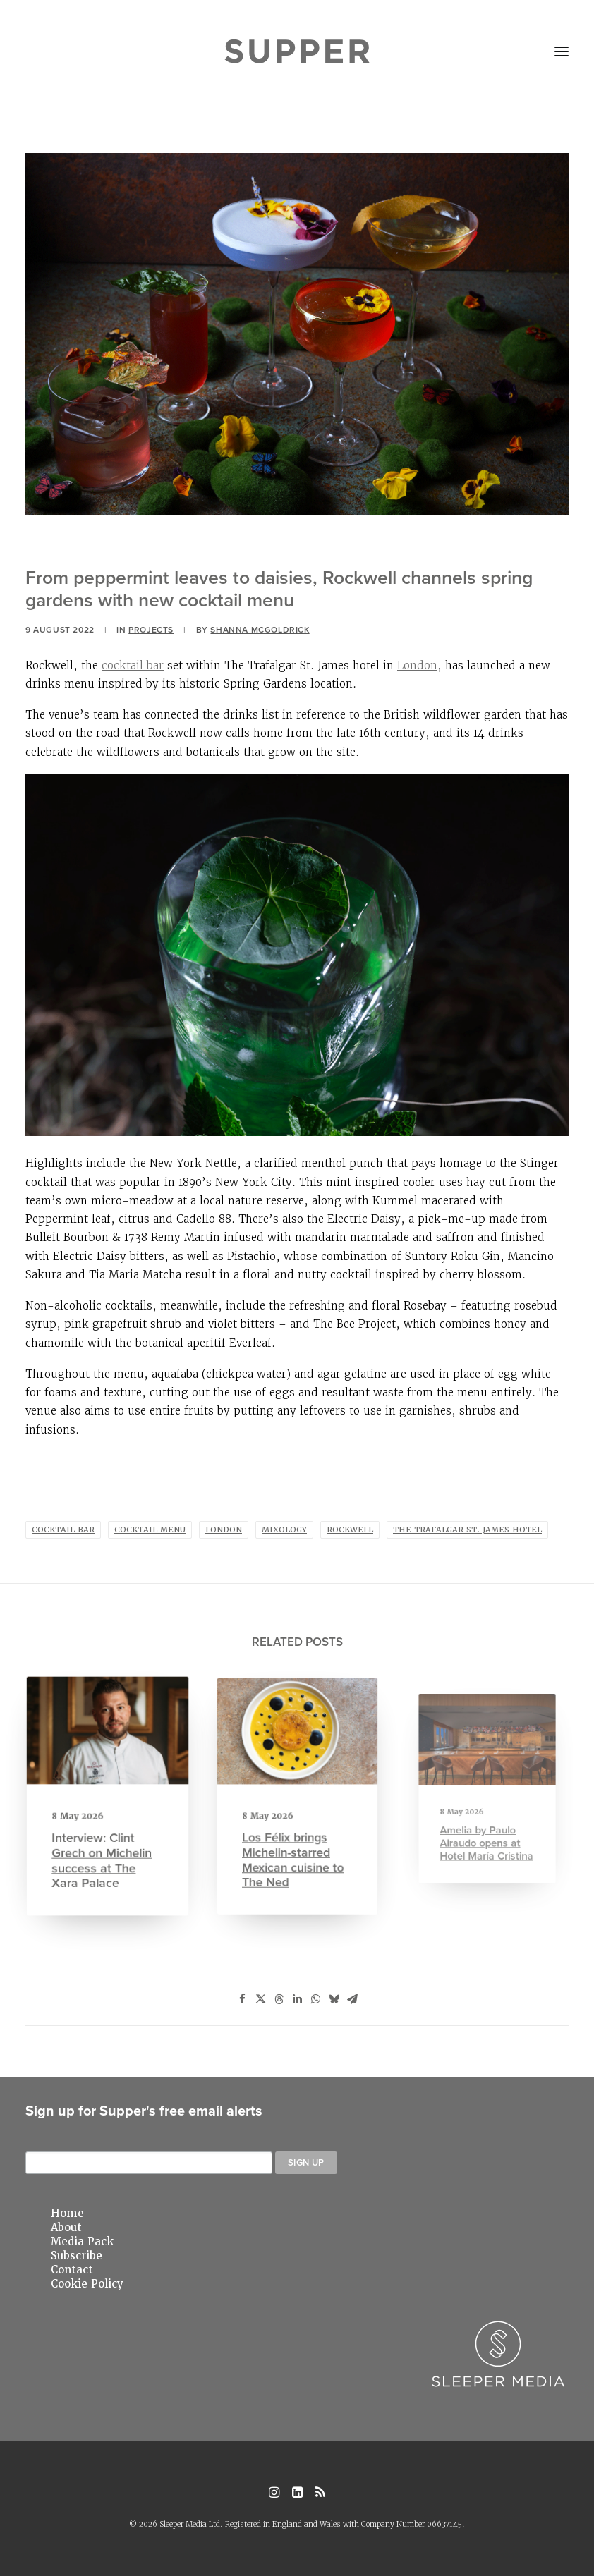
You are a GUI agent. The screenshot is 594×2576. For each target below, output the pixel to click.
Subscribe (76, 2256)
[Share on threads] (278, 1999)
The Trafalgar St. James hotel (467, 1530)
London (417, 665)
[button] (561, 51)
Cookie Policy (87, 2284)
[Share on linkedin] (297, 1999)
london (223, 1530)
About (66, 2228)
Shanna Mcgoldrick (259, 629)
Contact (72, 2270)
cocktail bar (133, 665)
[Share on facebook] (242, 1999)
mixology (284, 1530)
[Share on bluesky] (333, 1999)
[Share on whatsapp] (315, 1999)
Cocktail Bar (63, 1530)
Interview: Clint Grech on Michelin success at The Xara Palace (103, 1837)
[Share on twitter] (260, 1999)
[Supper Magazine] (297, 51)
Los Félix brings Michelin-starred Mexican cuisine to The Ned (295, 1833)
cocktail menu (150, 1530)
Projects (151, 629)
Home (67, 2213)
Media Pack (82, 2242)
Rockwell (350, 1530)
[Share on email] (352, 1999)
